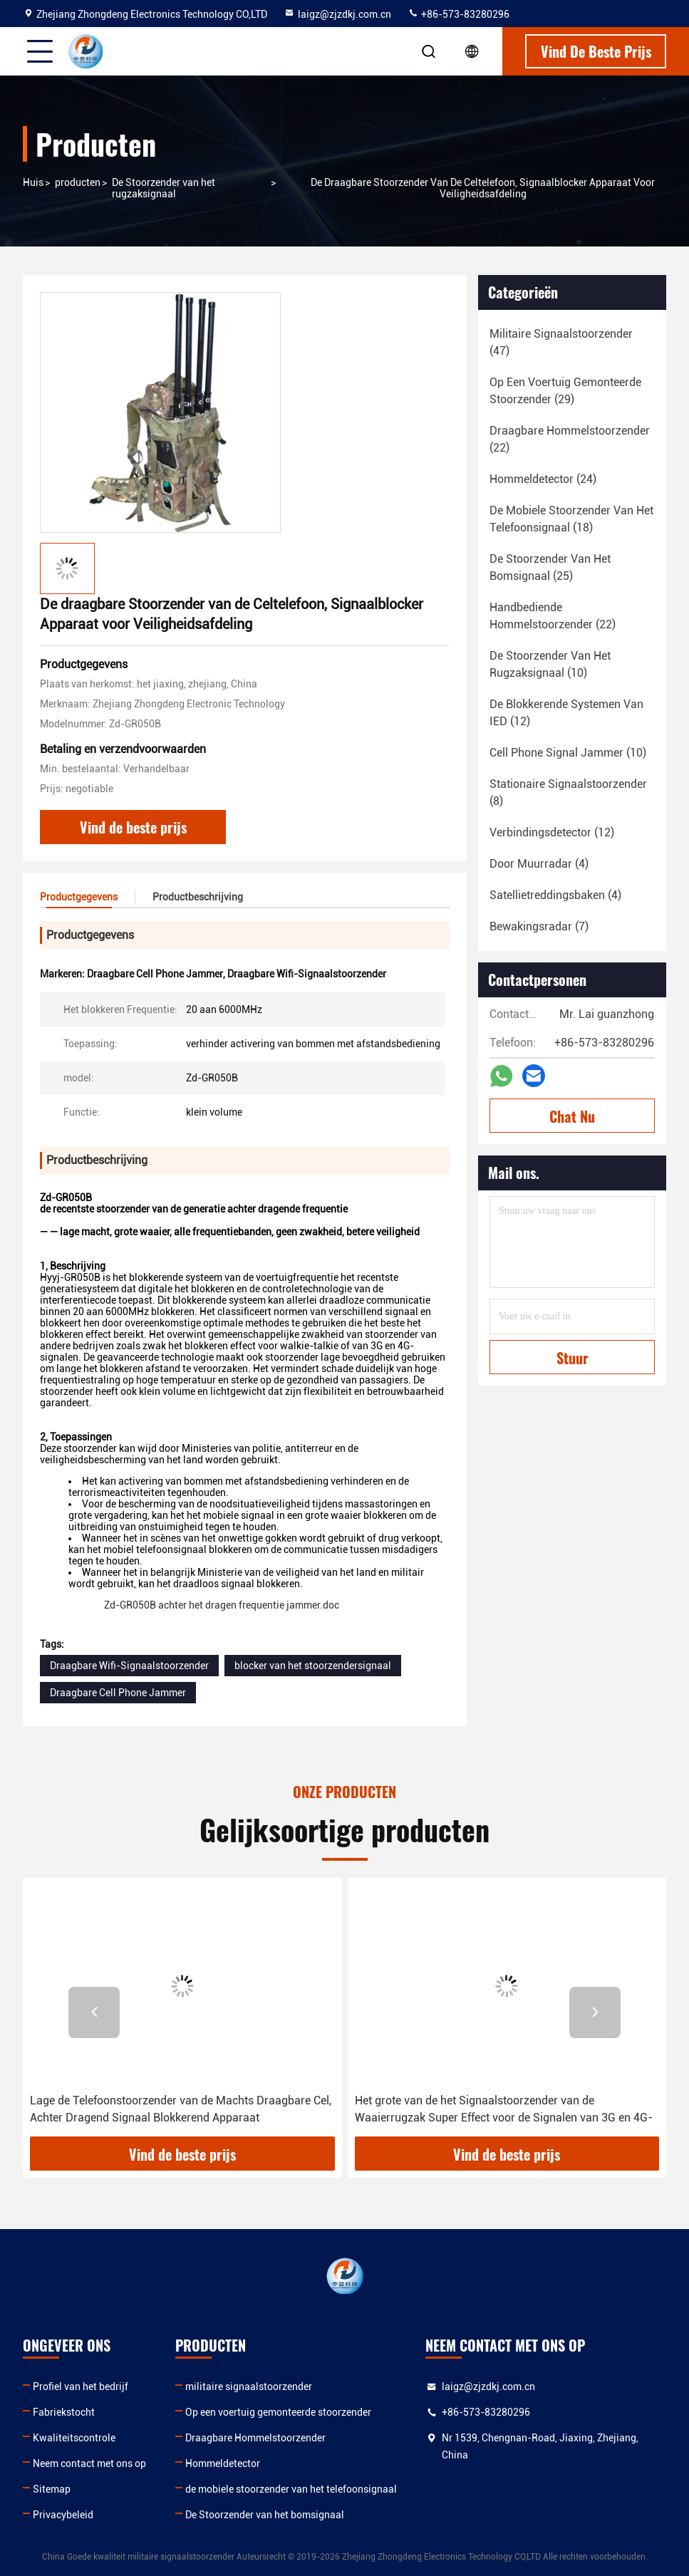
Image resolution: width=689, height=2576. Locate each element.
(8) (568, 792)
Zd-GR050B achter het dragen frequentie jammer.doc (222, 1605)
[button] (94, 2012)
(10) (550, 664)
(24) (542, 479)
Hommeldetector (222, 2463)
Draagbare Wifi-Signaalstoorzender (129, 1665)
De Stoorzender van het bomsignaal (264, 2514)
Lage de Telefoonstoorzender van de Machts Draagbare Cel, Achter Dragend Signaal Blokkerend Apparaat (180, 2109)
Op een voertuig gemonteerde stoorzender (278, 2412)
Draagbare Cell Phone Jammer (118, 1692)
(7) (539, 926)
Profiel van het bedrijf (80, 2386)
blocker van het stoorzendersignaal (312, 1665)
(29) (565, 390)
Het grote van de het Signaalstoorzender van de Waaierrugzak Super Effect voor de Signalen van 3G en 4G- (504, 2109)
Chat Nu (572, 1116)
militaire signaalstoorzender (248, 2386)
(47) (561, 342)
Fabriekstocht (64, 2412)
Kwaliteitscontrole (74, 2437)
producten (77, 182)
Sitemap (52, 2489)
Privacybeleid (63, 2514)
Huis (33, 182)
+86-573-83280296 (458, 14)
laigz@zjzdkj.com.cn (337, 14)
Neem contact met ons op (89, 2463)
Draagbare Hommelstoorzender (255, 2437)
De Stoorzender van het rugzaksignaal (163, 188)
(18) (571, 519)
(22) (569, 439)
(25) (550, 567)
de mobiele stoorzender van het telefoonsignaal (291, 2489)
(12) (566, 712)
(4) (539, 864)
